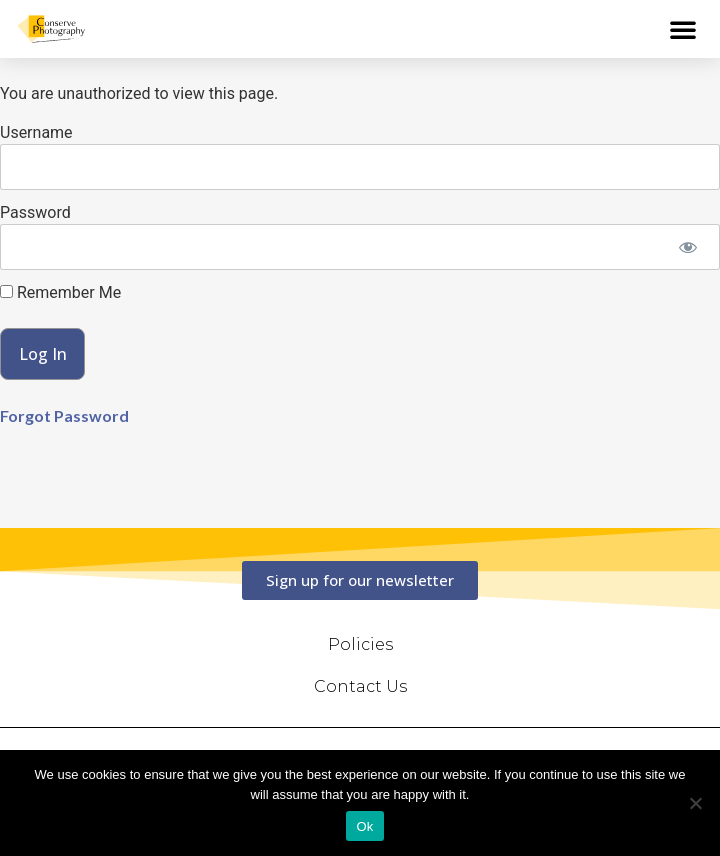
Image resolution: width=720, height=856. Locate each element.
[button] (683, 29)
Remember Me (60, 293)
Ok (364, 826)
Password (35, 212)
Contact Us (360, 686)
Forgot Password (64, 415)
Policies (360, 644)
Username (36, 132)
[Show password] (687, 247)
